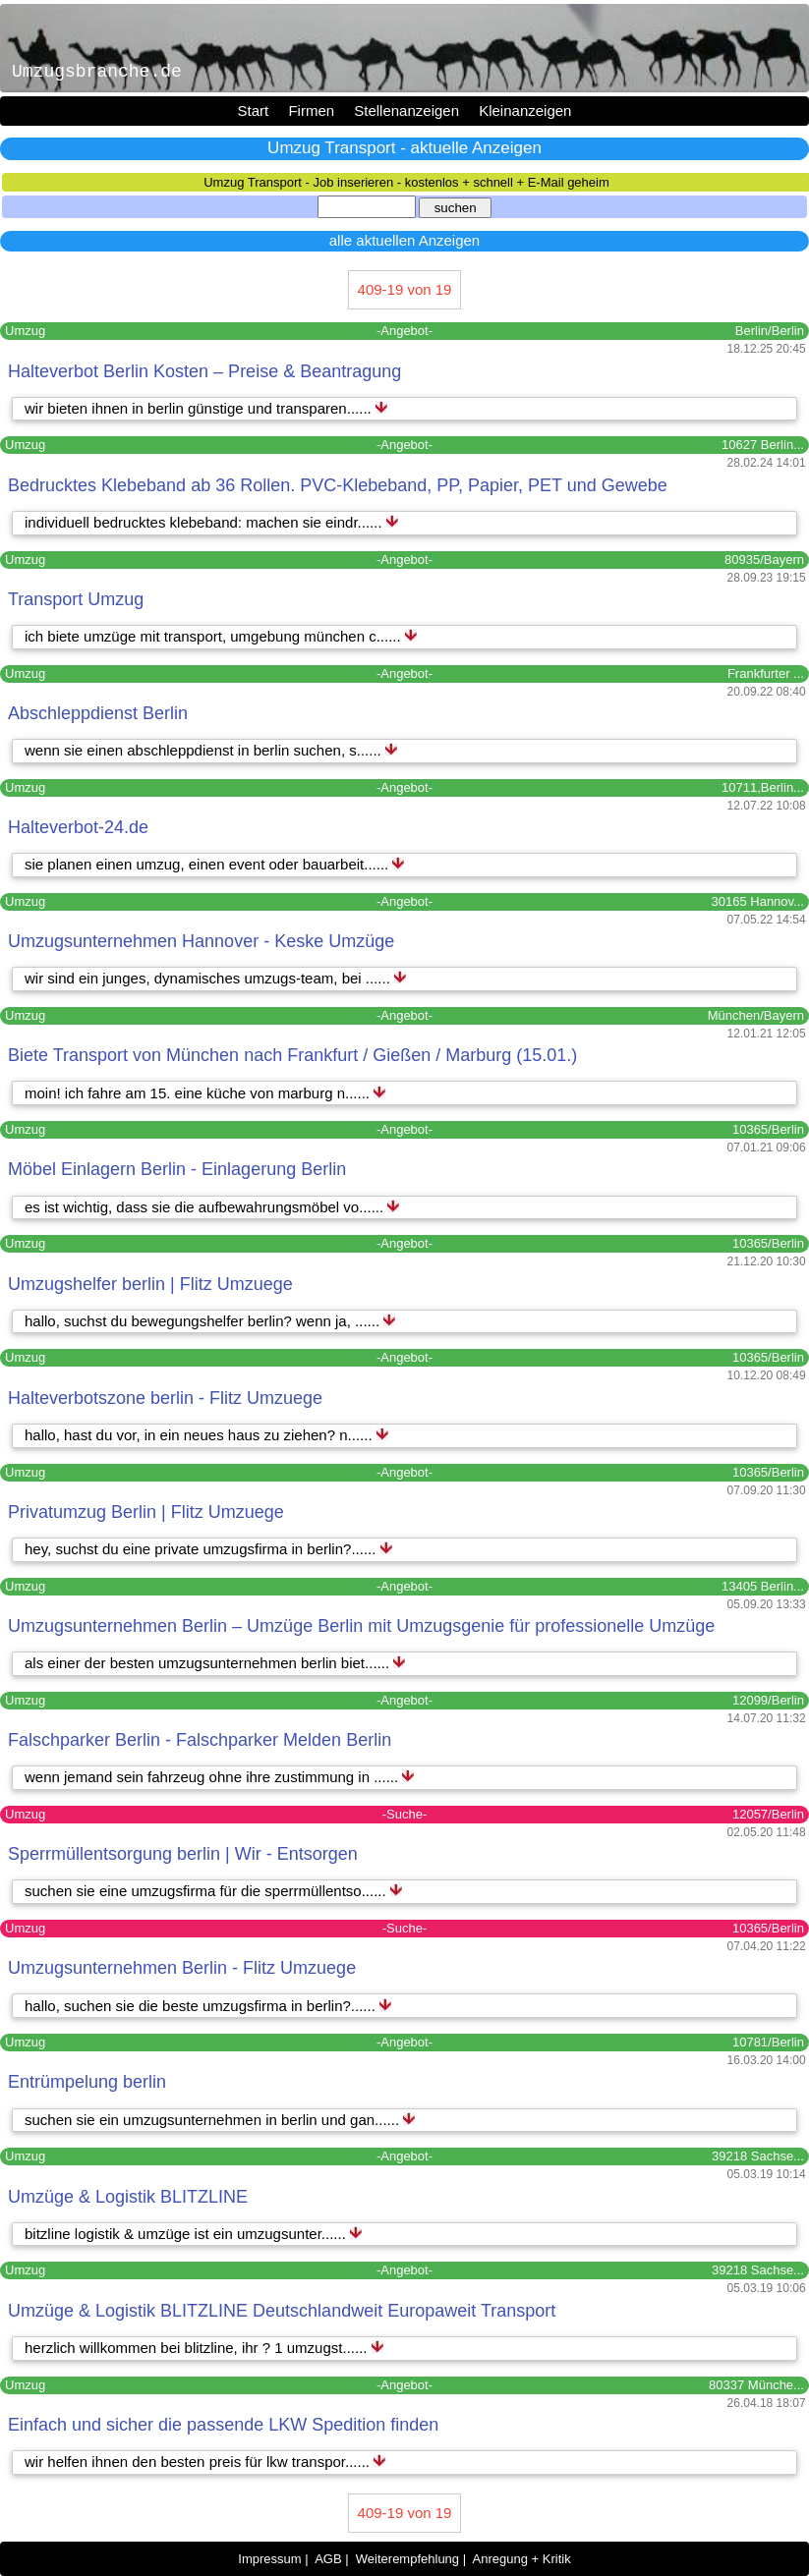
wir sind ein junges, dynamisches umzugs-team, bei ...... (209, 978)
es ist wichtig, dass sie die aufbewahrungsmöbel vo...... (206, 1207)
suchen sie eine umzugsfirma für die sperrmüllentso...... (207, 1890)
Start (253, 110)
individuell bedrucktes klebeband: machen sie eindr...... (205, 522)
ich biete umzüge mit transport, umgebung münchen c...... (215, 636)
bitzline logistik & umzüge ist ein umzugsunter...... (187, 2233)
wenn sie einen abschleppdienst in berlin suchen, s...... (205, 750)
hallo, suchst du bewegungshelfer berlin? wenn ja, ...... (204, 1321)
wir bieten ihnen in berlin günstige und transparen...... (200, 408)
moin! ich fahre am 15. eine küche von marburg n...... (199, 1093)
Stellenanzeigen (406, 110)
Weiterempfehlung (407, 2558)
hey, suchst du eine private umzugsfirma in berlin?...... (202, 1548)
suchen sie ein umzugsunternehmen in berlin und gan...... (214, 2119)
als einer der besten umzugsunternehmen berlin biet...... (209, 1662)
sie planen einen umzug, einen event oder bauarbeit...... (208, 864)
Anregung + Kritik (522, 2558)
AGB (328, 2558)
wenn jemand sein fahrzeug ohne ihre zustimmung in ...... (213, 1776)
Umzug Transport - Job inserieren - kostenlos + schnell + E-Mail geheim (406, 182)
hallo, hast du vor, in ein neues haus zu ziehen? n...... (200, 1435)
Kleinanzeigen (525, 110)
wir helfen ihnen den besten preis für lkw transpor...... (199, 2461)
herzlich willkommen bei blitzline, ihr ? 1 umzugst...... (198, 2347)
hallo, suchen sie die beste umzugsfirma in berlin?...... (202, 2005)
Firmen (311, 110)
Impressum (269, 2558)
